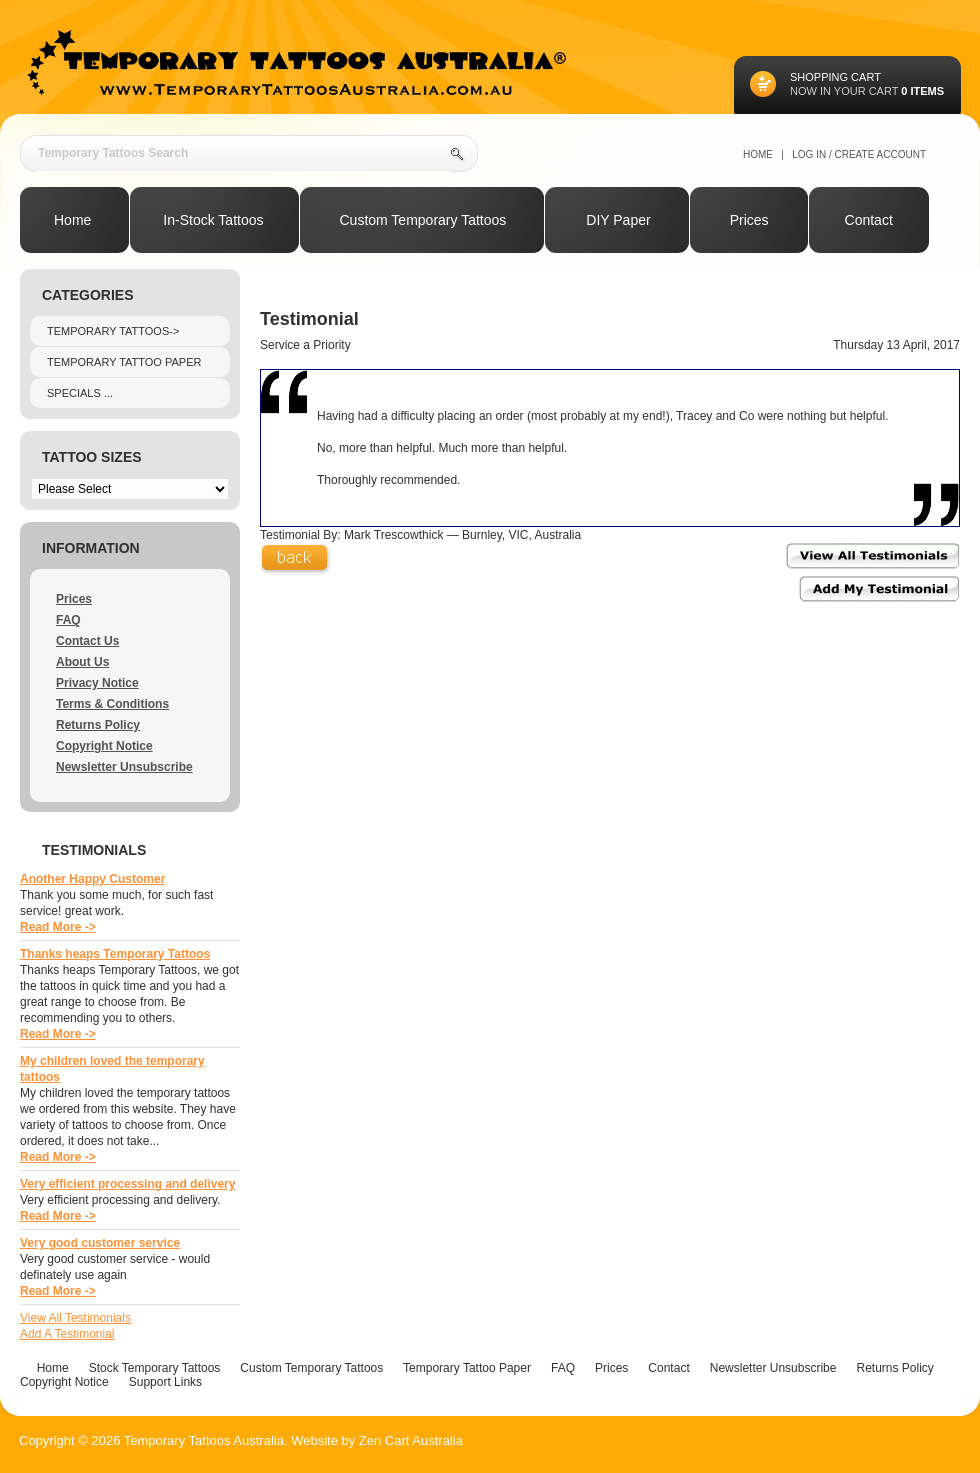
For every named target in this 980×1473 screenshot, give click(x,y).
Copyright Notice (104, 746)
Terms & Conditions (112, 704)
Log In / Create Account (859, 154)
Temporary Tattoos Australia (204, 1440)
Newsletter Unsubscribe (124, 767)
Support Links (165, 1382)
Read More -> (58, 927)
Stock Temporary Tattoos (155, 1368)
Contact (668, 1368)
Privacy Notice (97, 683)
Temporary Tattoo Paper (124, 362)
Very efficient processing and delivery (127, 1184)
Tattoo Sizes (92, 457)
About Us (82, 662)
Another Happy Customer (92, 879)
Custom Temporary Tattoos (311, 1368)
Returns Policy (98, 725)
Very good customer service (100, 1243)
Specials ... (80, 393)
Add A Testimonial (67, 1334)
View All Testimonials (75, 1318)
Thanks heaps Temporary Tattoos (115, 954)
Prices (74, 599)
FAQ (68, 620)
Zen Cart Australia (411, 1440)
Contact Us (87, 641)
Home (758, 154)
